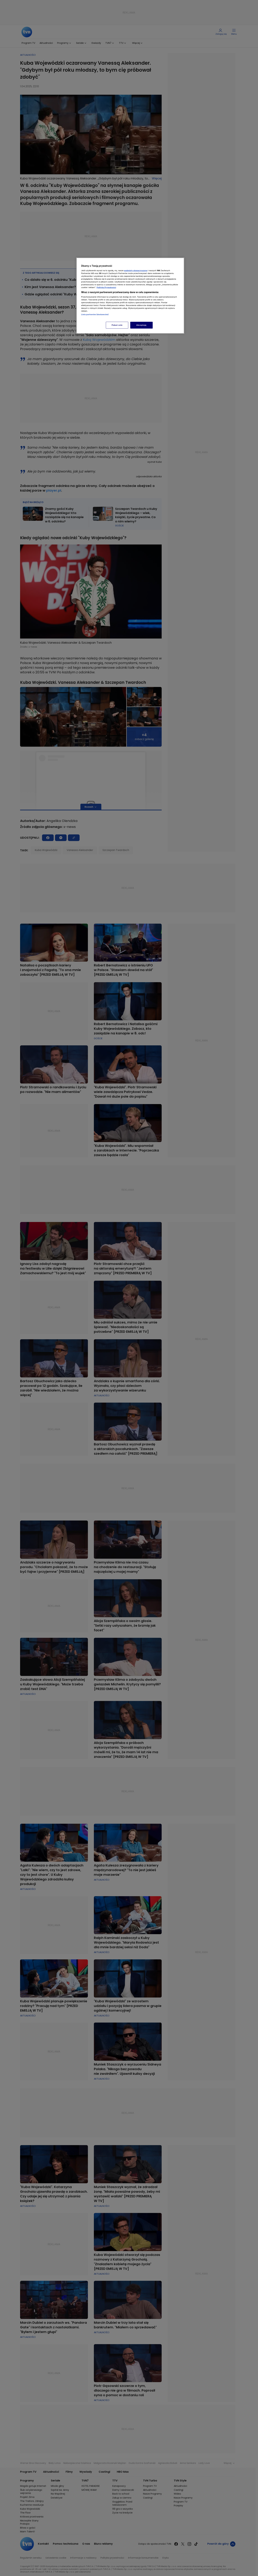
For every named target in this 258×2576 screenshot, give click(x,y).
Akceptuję (141, 325)
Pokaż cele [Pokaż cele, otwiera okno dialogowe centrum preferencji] (117, 325)
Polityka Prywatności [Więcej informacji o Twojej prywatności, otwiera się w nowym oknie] (106, 287)
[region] (130, 296)
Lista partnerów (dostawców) (95, 314)
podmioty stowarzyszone (135, 270)
